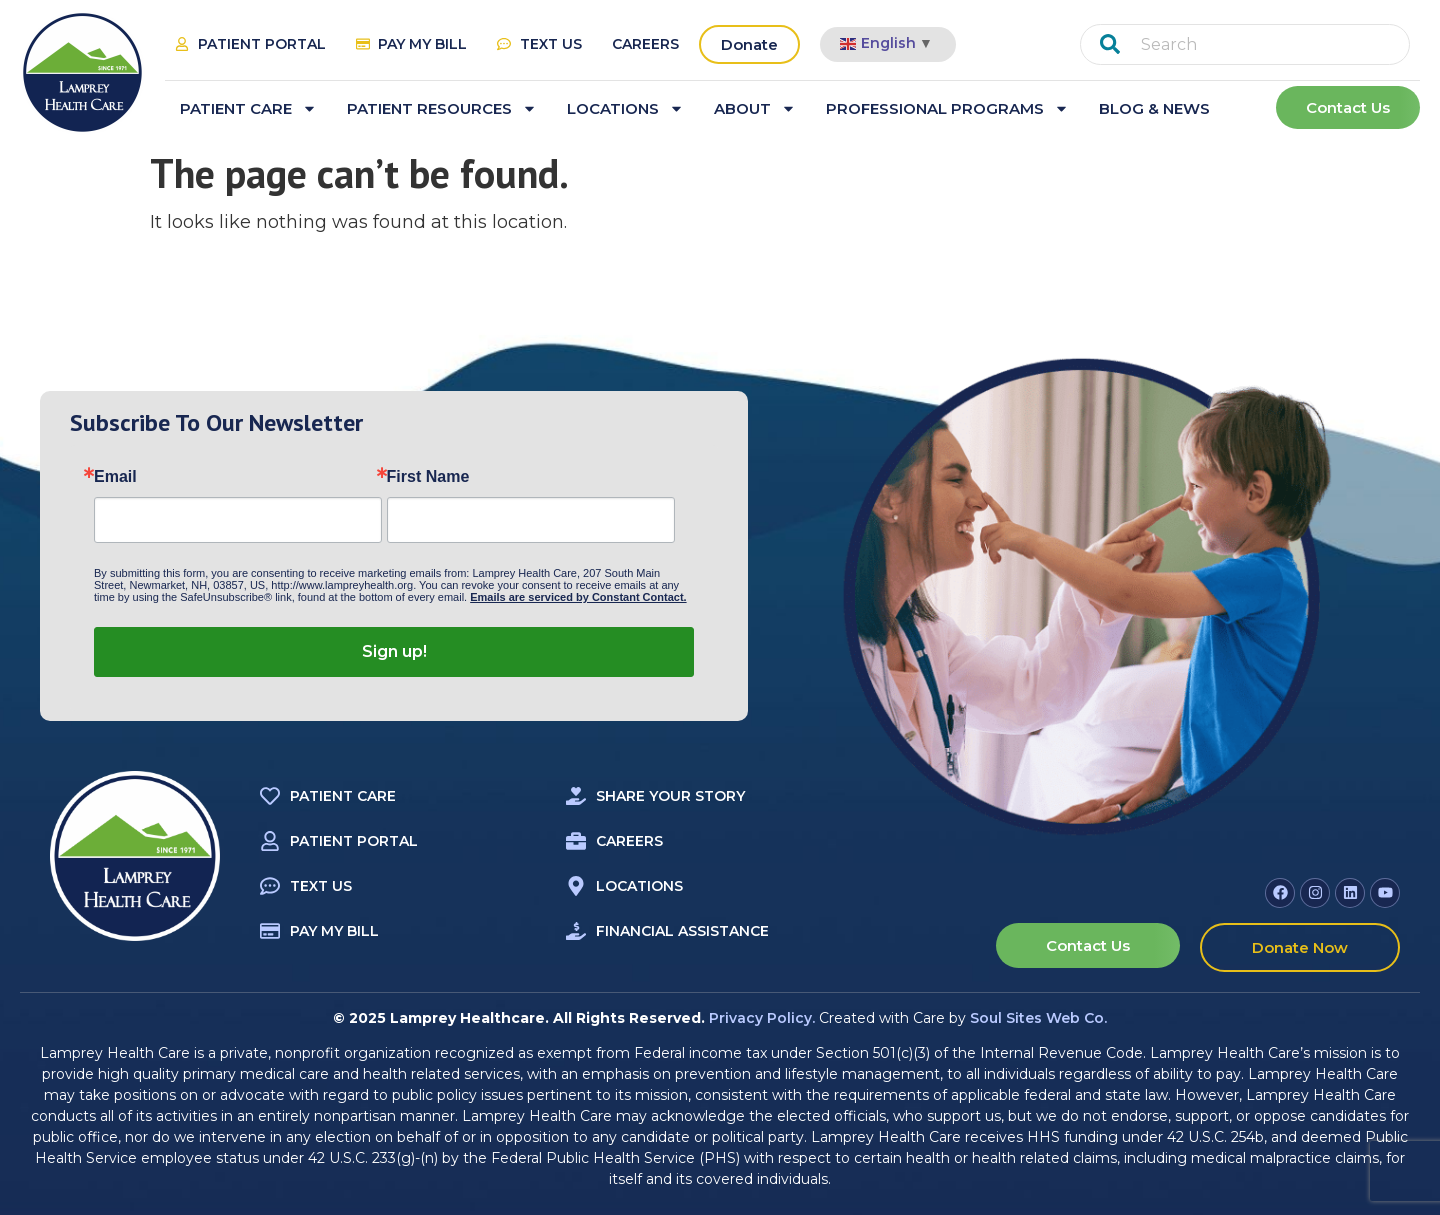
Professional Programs (947, 108)
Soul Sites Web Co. (1038, 1018)
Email (115, 477)
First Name (428, 477)
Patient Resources (442, 108)
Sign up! (394, 651)
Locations (625, 108)
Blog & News (1154, 108)
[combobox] (1245, 44)
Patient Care (248, 108)
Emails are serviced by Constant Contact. (578, 597)
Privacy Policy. (762, 1018)
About (755, 108)
